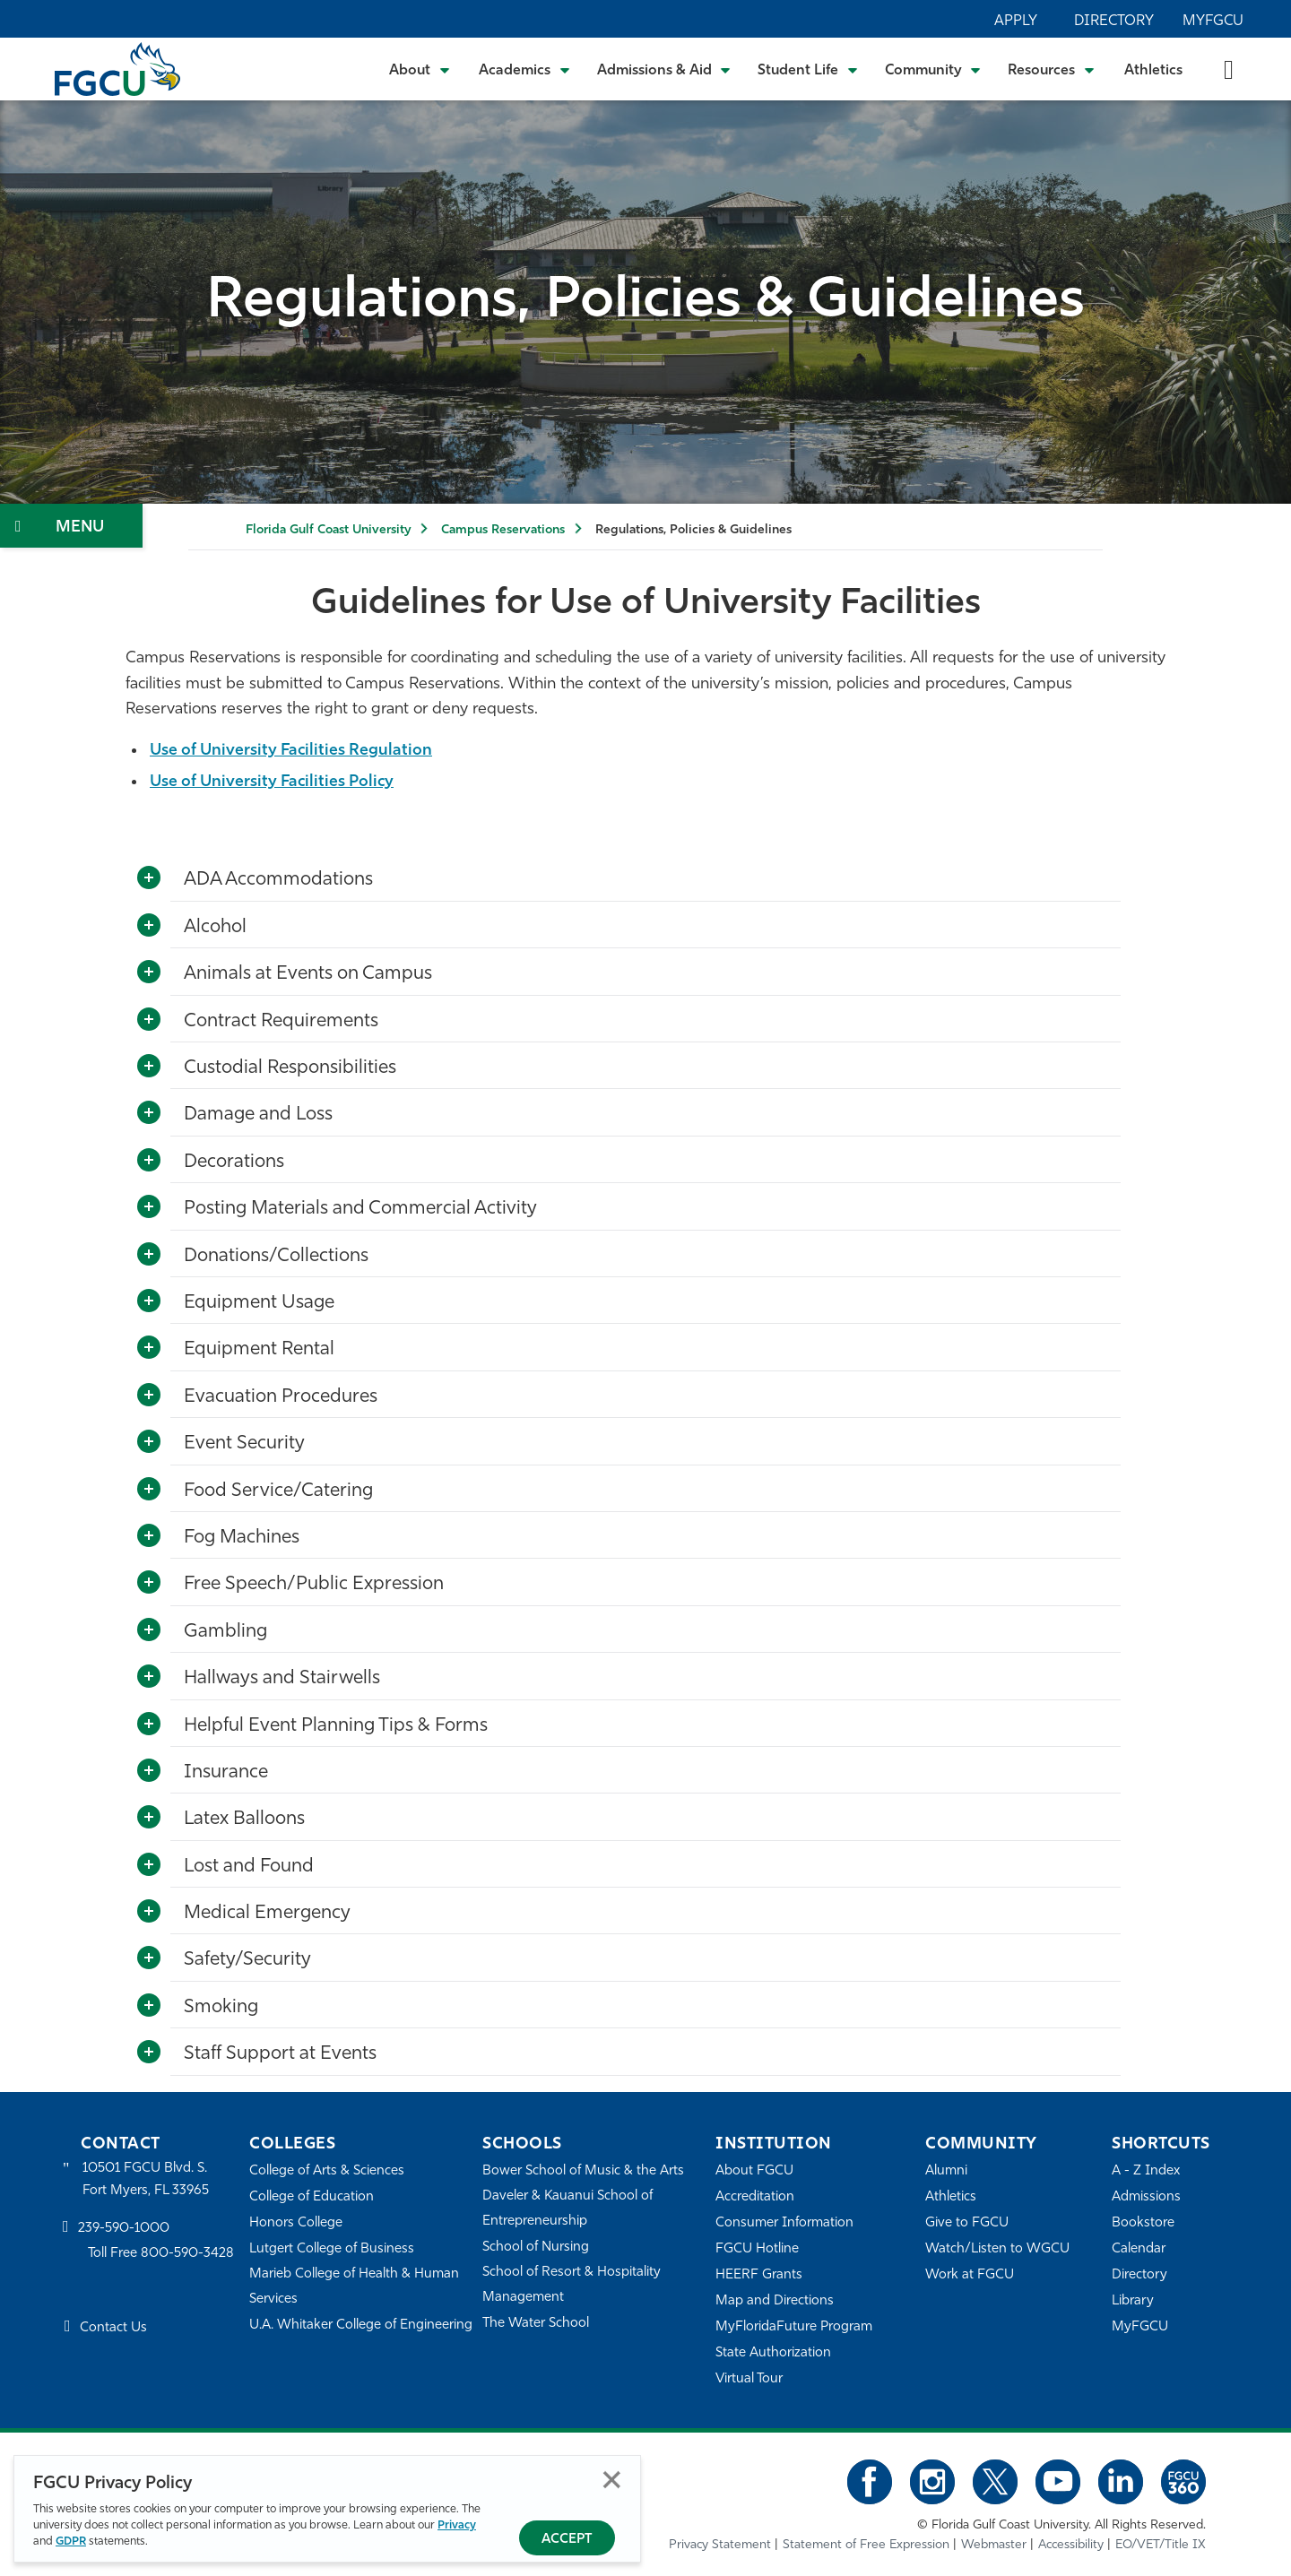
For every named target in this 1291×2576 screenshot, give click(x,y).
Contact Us (113, 2328)
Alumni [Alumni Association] (946, 2171)
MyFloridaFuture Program (793, 2327)
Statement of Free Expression (866, 2545)
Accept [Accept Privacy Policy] (567, 2539)
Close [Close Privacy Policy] (612, 2479)
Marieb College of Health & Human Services (354, 2287)
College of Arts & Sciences (327, 2171)
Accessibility (1071, 2545)
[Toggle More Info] (149, 878)
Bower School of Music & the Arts (583, 2171)
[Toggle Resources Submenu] (1051, 69)
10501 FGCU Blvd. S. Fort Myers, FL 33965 (145, 2179)
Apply (1015, 21)
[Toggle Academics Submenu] (524, 69)
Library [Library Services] (1133, 2301)
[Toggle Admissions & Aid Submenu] (664, 69)
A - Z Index (1146, 2171)
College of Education (312, 2197)
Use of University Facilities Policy (275, 782)
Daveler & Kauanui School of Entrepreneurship (568, 2209)
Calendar (1138, 2249)
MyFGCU (1213, 21)
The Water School (536, 2323)
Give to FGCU (967, 2223)
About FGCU (754, 2171)
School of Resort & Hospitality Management (572, 2285)
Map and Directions (774, 2301)
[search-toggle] (1229, 68)
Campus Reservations (503, 530)
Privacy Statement (720, 2545)
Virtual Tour (749, 2379)
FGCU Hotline (757, 2249)
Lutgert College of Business (332, 2249)
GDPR (71, 2541)
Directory (1114, 21)
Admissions (1146, 2197)
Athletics (1153, 71)
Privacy (457, 2525)
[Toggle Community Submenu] (933, 69)
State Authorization (773, 2353)
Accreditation (754, 2197)
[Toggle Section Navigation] (71, 526)
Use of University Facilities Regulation (294, 750)
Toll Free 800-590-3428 (161, 2254)
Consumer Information (784, 2223)
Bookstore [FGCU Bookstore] (1143, 2223)
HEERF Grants (758, 2275)
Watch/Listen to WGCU (997, 2249)
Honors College (295, 2223)
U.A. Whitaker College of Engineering (361, 2325)
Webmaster (994, 2545)
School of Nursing (536, 2247)
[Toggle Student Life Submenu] (807, 69)
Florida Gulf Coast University (328, 530)
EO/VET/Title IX (1160, 2545)
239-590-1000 (123, 2228)
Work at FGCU (969, 2275)
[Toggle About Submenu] (420, 69)
